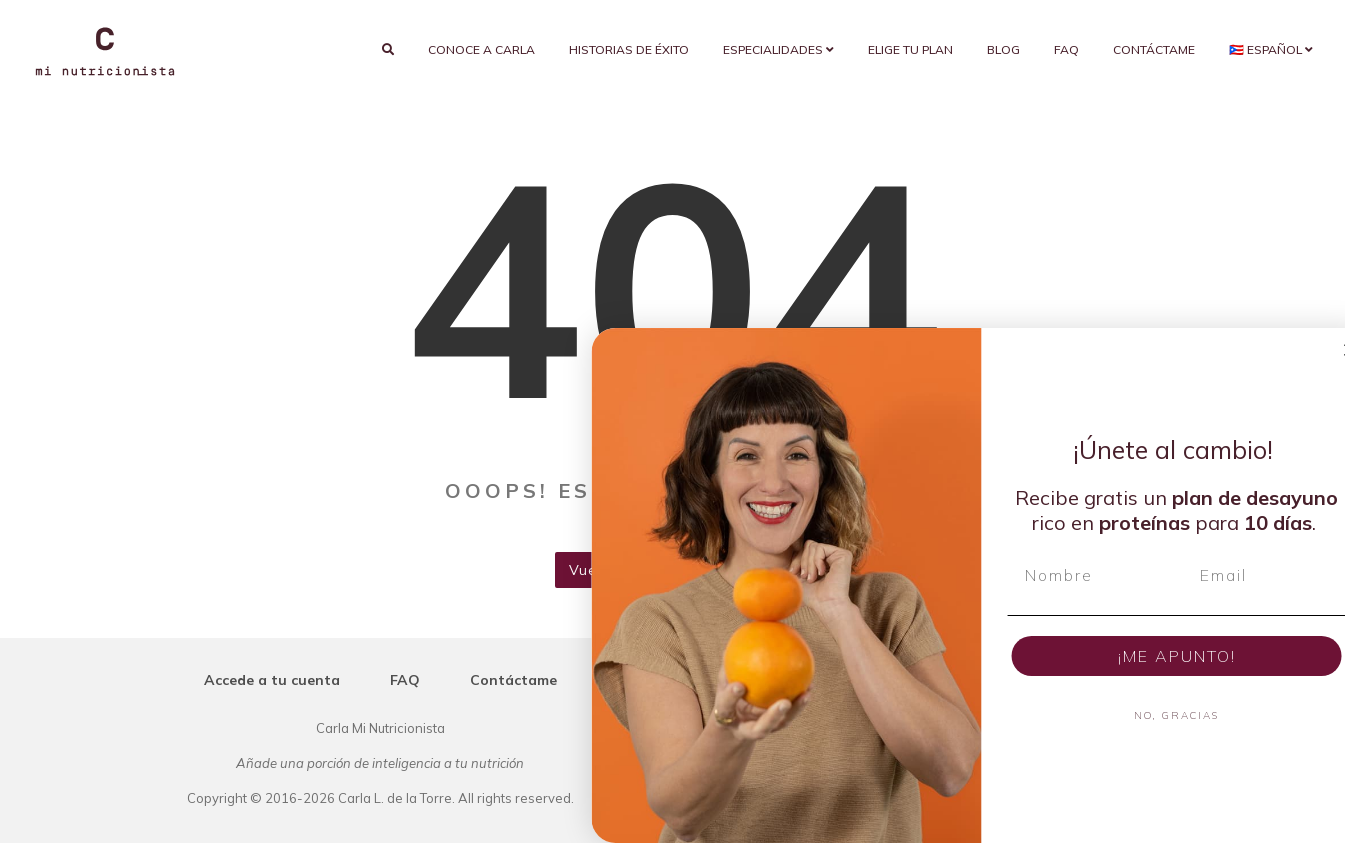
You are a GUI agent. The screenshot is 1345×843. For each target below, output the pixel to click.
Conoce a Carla (481, 49)
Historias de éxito (629, 49)
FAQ (1066, 49)
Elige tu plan (910, 49)
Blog (1003, 49)
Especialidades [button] (778, 49)
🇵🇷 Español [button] (1271, 49)
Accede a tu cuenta (272, 680)
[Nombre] (1161, 575)
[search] (388, 50)
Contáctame (1154, 49)
